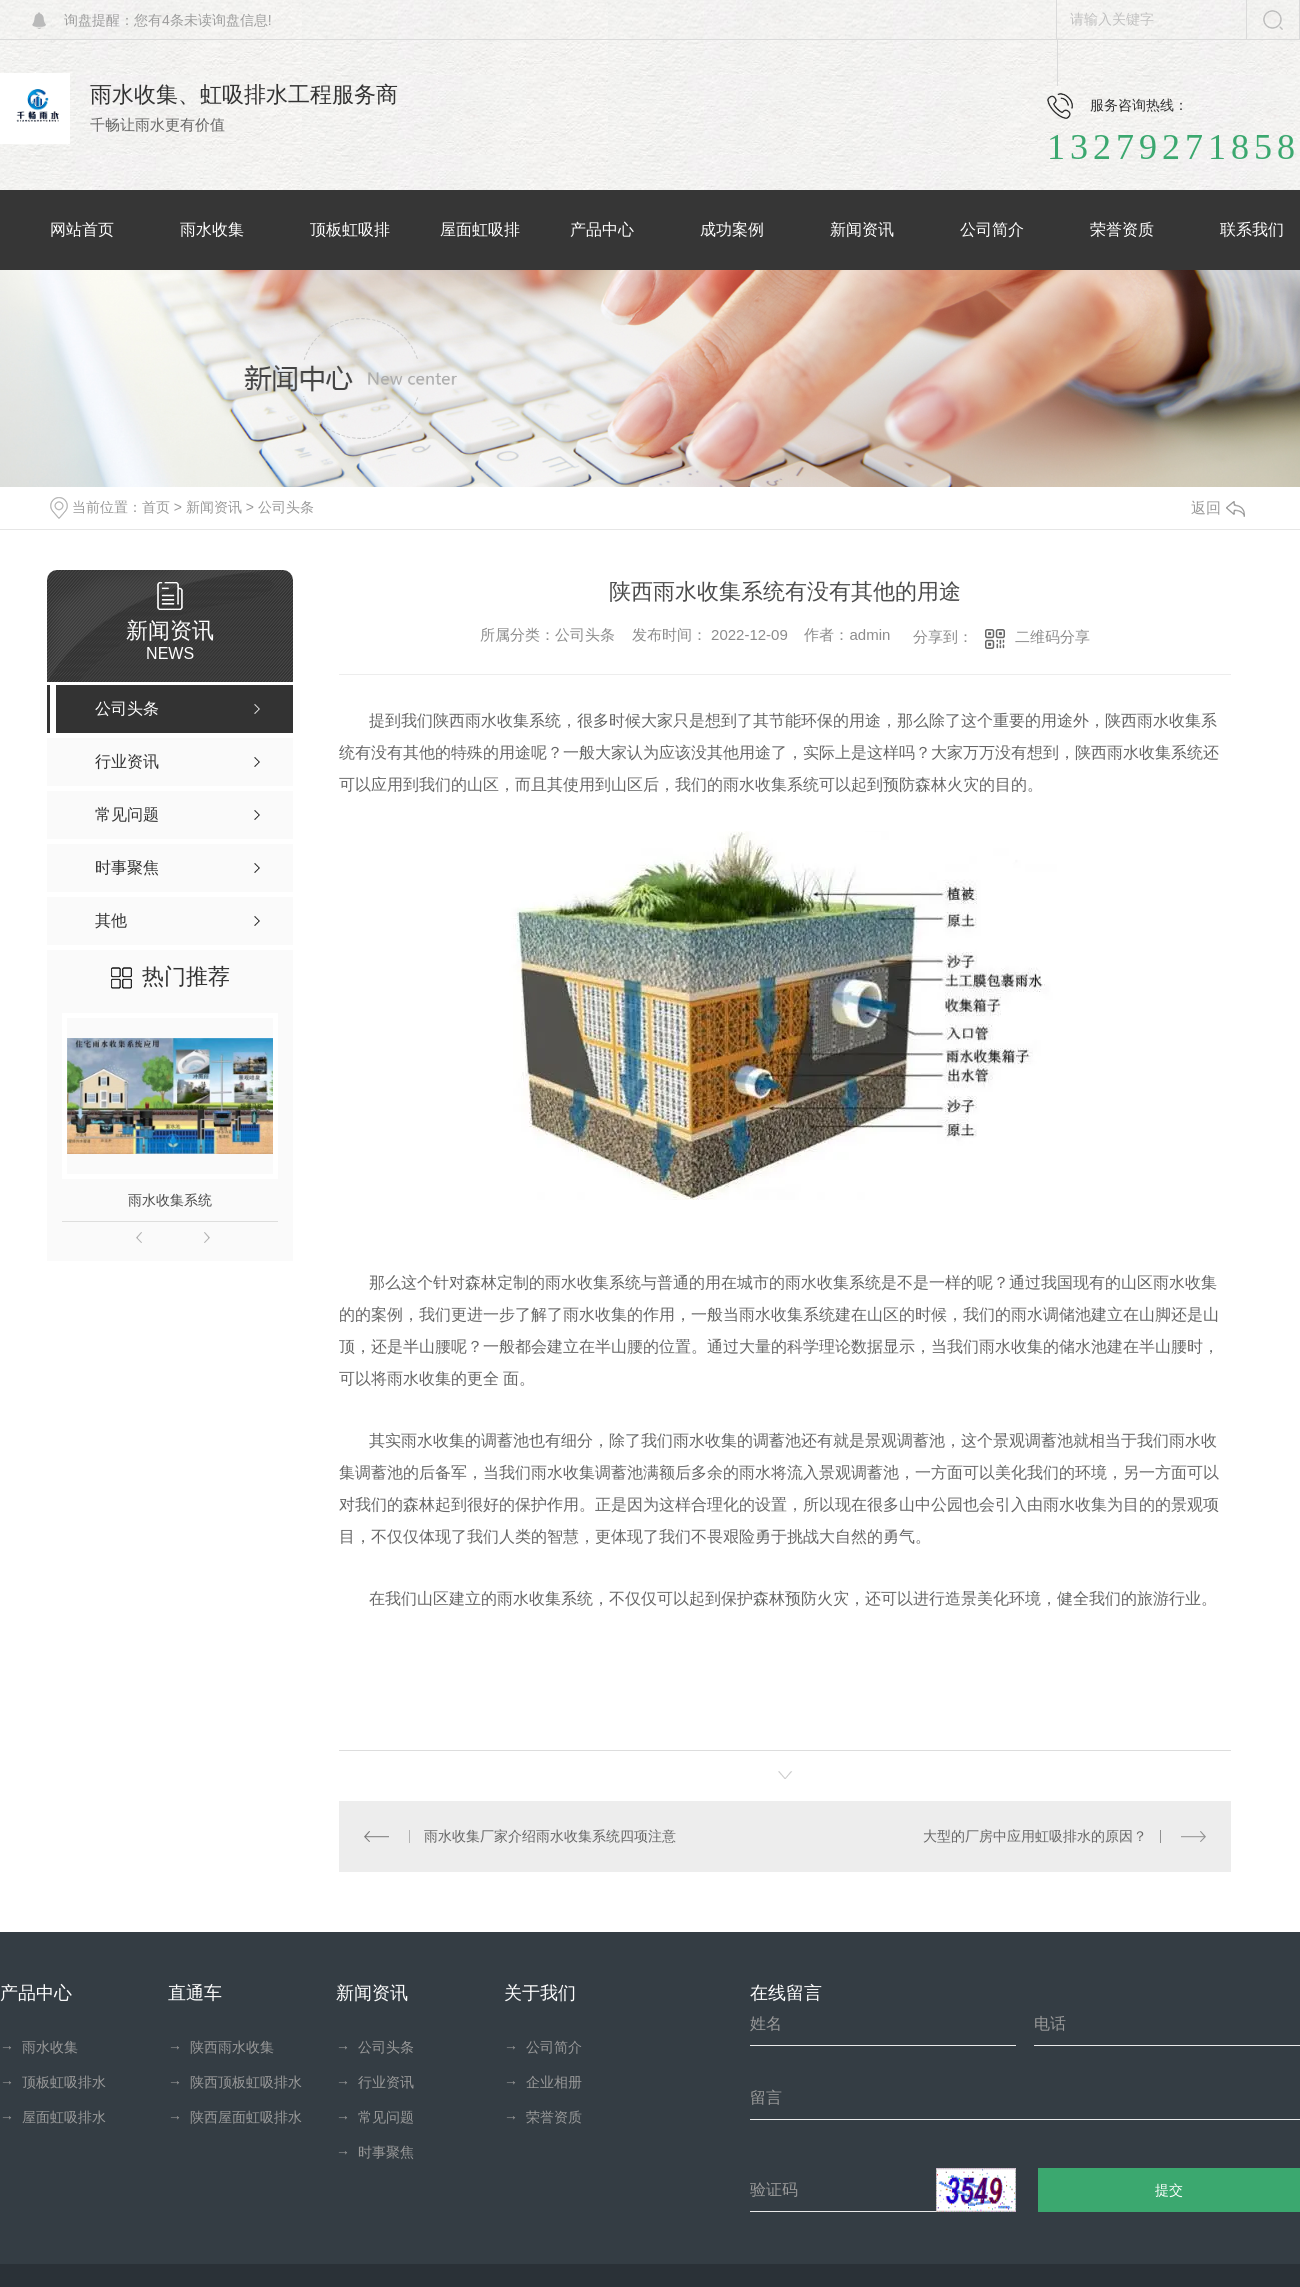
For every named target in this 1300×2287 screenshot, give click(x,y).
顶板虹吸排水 (53, 2082)
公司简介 (543, 2047)
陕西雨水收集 (221, 2047)
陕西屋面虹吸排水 (235, 2117)
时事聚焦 (375, 2152)
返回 (1218, 507)
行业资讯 (375, 2082)
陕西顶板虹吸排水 (235, 2082)
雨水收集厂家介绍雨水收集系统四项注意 (549, 1836)
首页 (156, 507)
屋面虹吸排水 (53, 2117)
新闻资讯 (214, 507)
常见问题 (375, 2117)
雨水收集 (39, 2047)
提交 (1169, 2190)
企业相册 (543, 2082)
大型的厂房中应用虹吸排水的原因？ (1035, 1836)
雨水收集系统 (170, 1200)
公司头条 (286, 507)
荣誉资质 (543, 2117)
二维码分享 (1052, 636)
